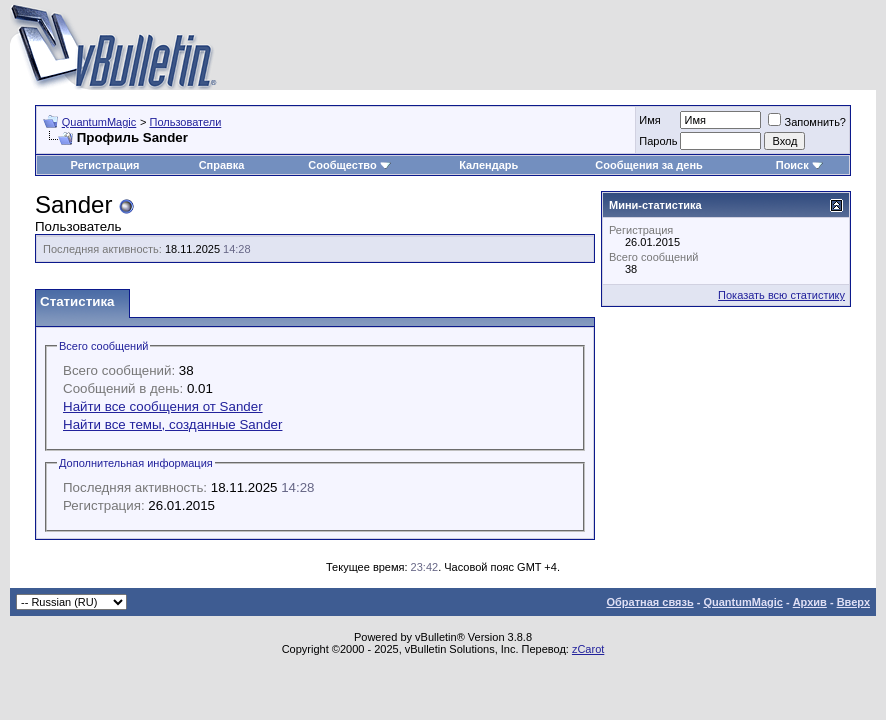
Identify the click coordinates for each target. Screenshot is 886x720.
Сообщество (349, 165)
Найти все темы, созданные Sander (172, 424)
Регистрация (105, 165)
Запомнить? (807, 122)
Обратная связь (649, 602)
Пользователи (185, 122)
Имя (649, 120)
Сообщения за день (648, 165)
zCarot (588, 649)
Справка (222, 165)
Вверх (853, 602)
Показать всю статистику (781, 295)
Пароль (658, 141)
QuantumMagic (99, 122)
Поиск (799, 165)
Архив (810, 602)
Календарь (488, 165)
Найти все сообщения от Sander (163, 406)
